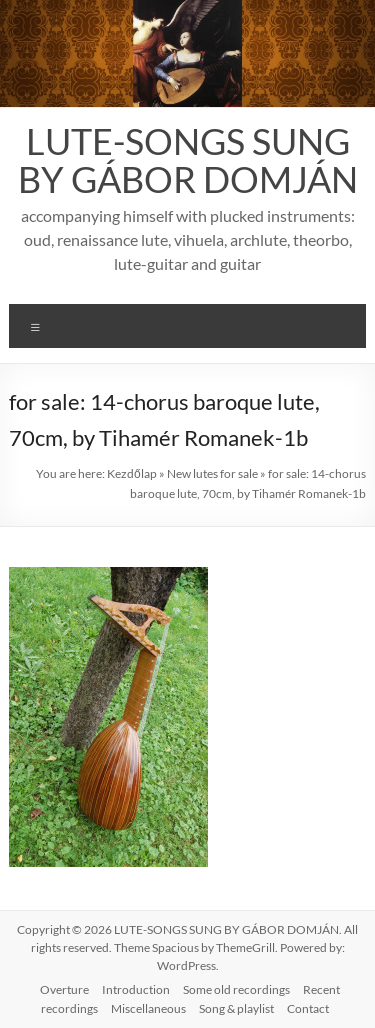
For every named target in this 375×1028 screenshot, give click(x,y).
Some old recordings (236, 989)
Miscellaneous (148, 1008)
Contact (308, 1008)
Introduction (136, 989)
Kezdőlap (132, 473)
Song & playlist (236, 1008)
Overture (64, 989)
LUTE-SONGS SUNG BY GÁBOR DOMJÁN (188, 160)
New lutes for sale (212, 473)
